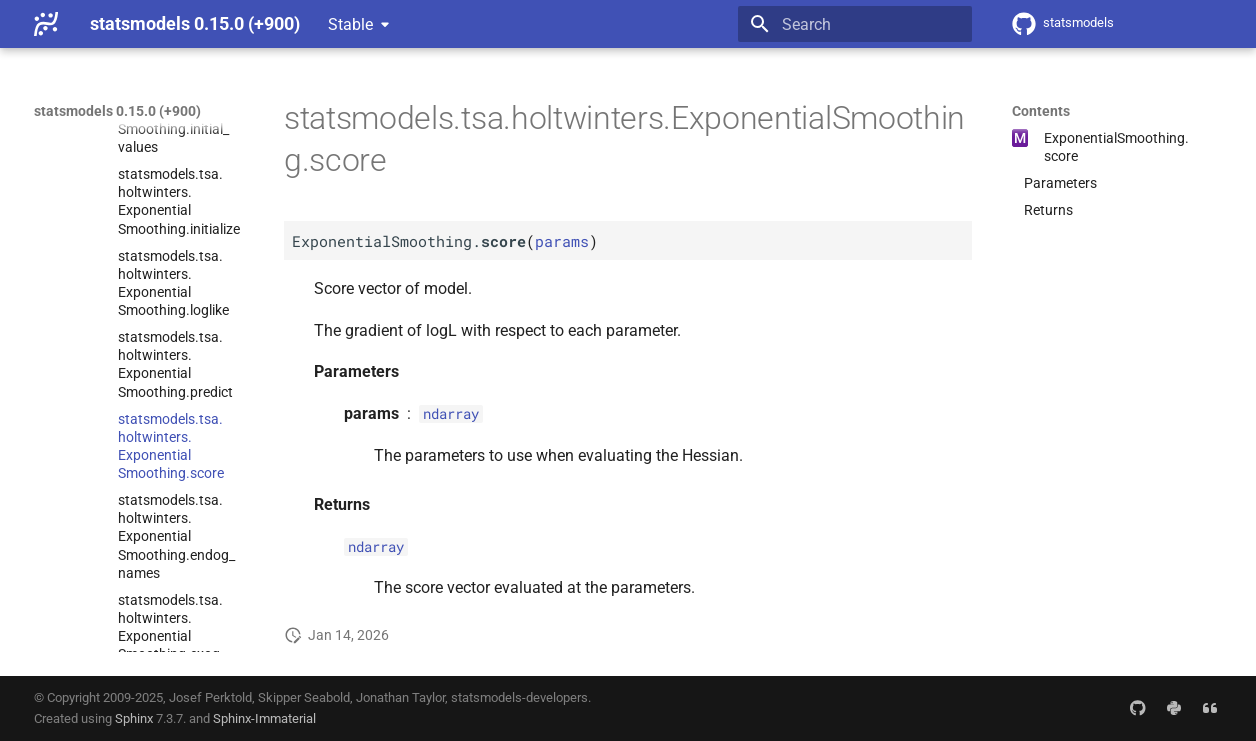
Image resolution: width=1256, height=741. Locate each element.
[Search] (855, 24)
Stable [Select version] (350, 24)
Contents (1041, 111)
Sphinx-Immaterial (264, 718)
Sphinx (134, 718)
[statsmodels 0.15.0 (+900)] (46, 24)
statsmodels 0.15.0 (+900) (117, 111)
